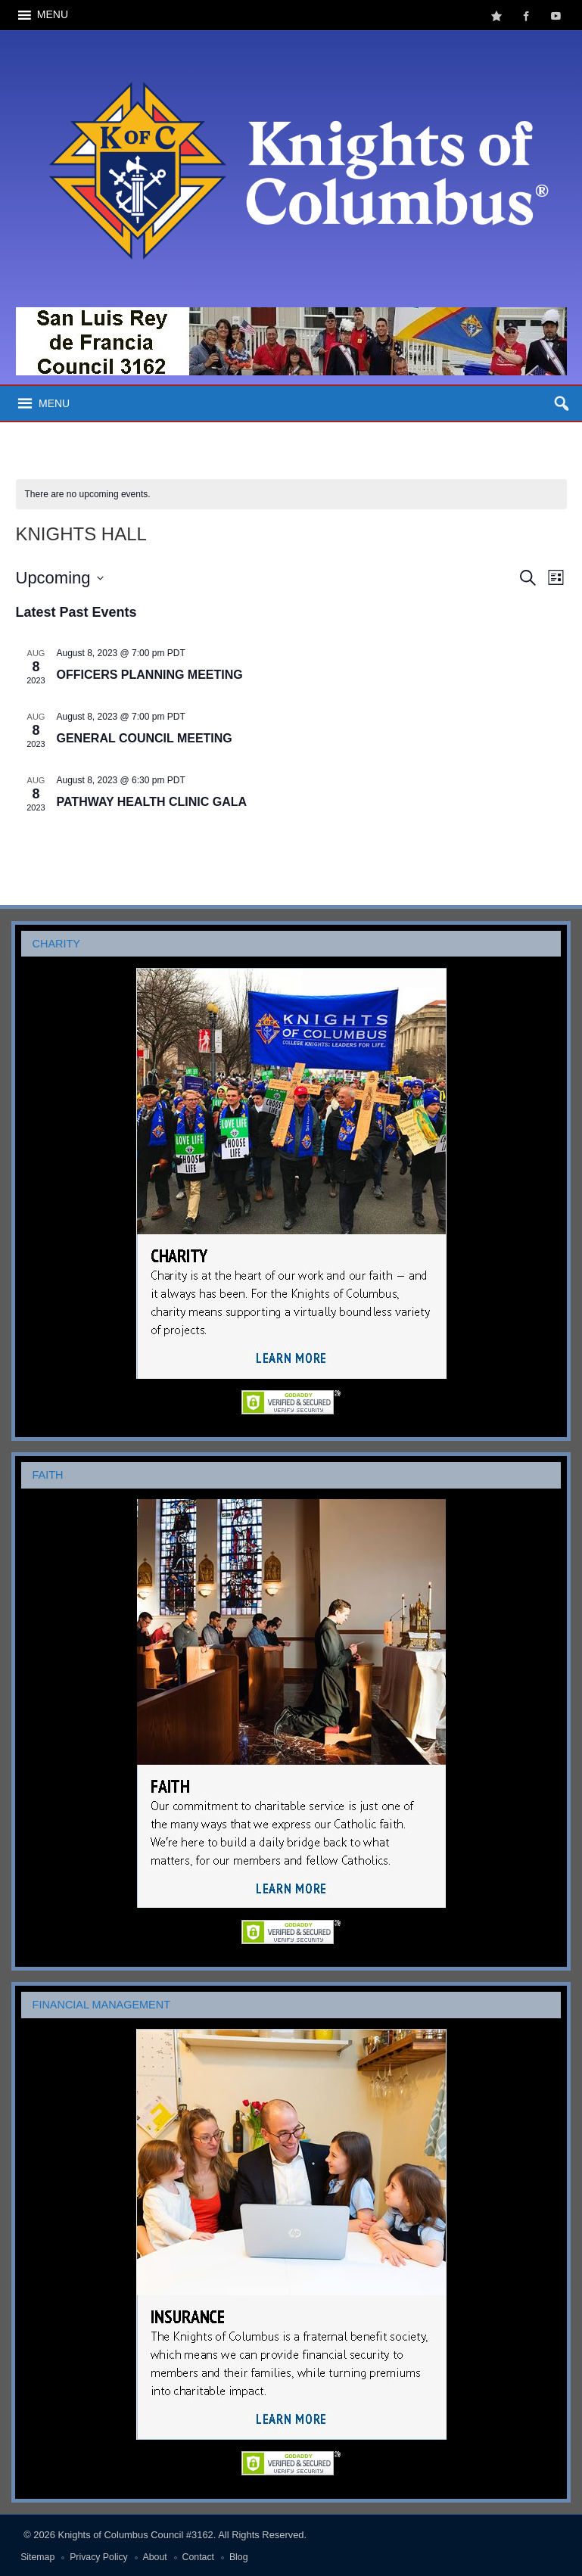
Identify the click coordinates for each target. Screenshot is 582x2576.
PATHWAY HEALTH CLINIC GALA (152, 801)
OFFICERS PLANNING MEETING (150, 674)
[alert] (291, 494)
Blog (238, 2557)
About (155, 2557)
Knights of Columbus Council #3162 (135, 2534)
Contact (198, 2557)
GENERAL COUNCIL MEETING (144, 738)
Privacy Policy (99, 2557)
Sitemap (37, 2557)
